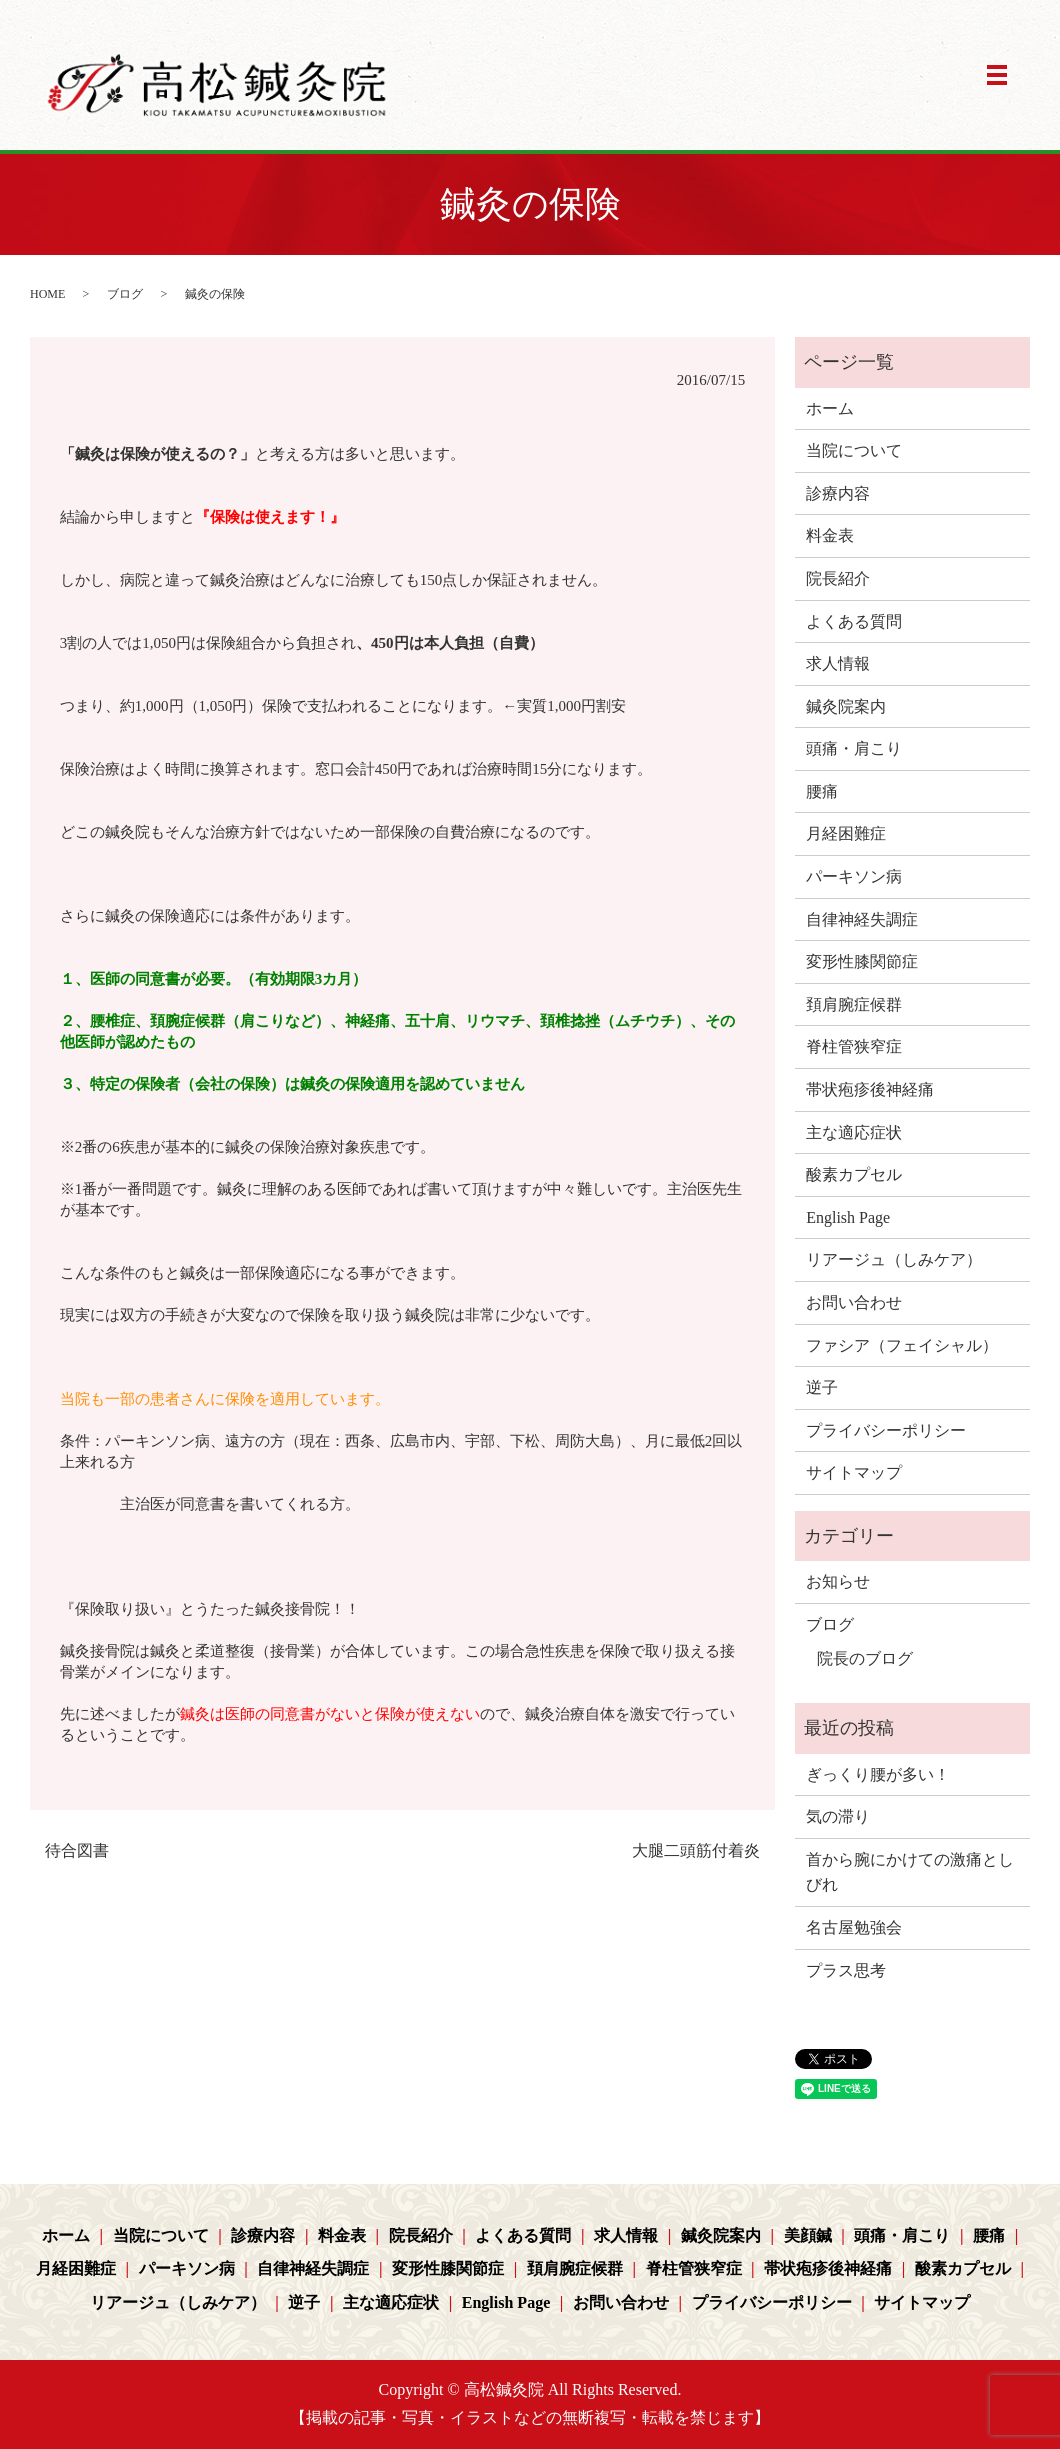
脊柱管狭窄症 (854, 1046)
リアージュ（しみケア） (894, 1259)
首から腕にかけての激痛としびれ (910, 1872)
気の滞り (838, 1816)
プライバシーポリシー (886, 1430)
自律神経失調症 (862, 919)
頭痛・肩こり (854, 748)
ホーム (830, 408)
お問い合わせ (854, 1302)
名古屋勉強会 (854, 1927)
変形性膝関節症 (862, 961)
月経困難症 (846, 833)
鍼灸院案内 (846, 706)
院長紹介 (838, 578)
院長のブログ (865, 1658)
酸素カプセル (854, 1174)
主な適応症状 (854, 1132)
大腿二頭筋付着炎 (696, 1850)
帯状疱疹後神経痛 (870, 1089)
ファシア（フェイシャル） (902, 1345)
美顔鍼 (808, 2235)
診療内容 (838, 493)
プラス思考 (846, 1970)
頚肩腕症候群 (854, 1004)
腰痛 (822, 791)
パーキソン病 (854, 876)
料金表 (830, 535)
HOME (47, 294)
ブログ (125, 294)
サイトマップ (854, 1472)
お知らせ (838, 1581)
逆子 (822, 1387)
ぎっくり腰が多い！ (878, 1774)
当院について (854, 450)
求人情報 (838, 663)
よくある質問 (854, 621)
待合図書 (77, 1850)
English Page (848, 1217)
